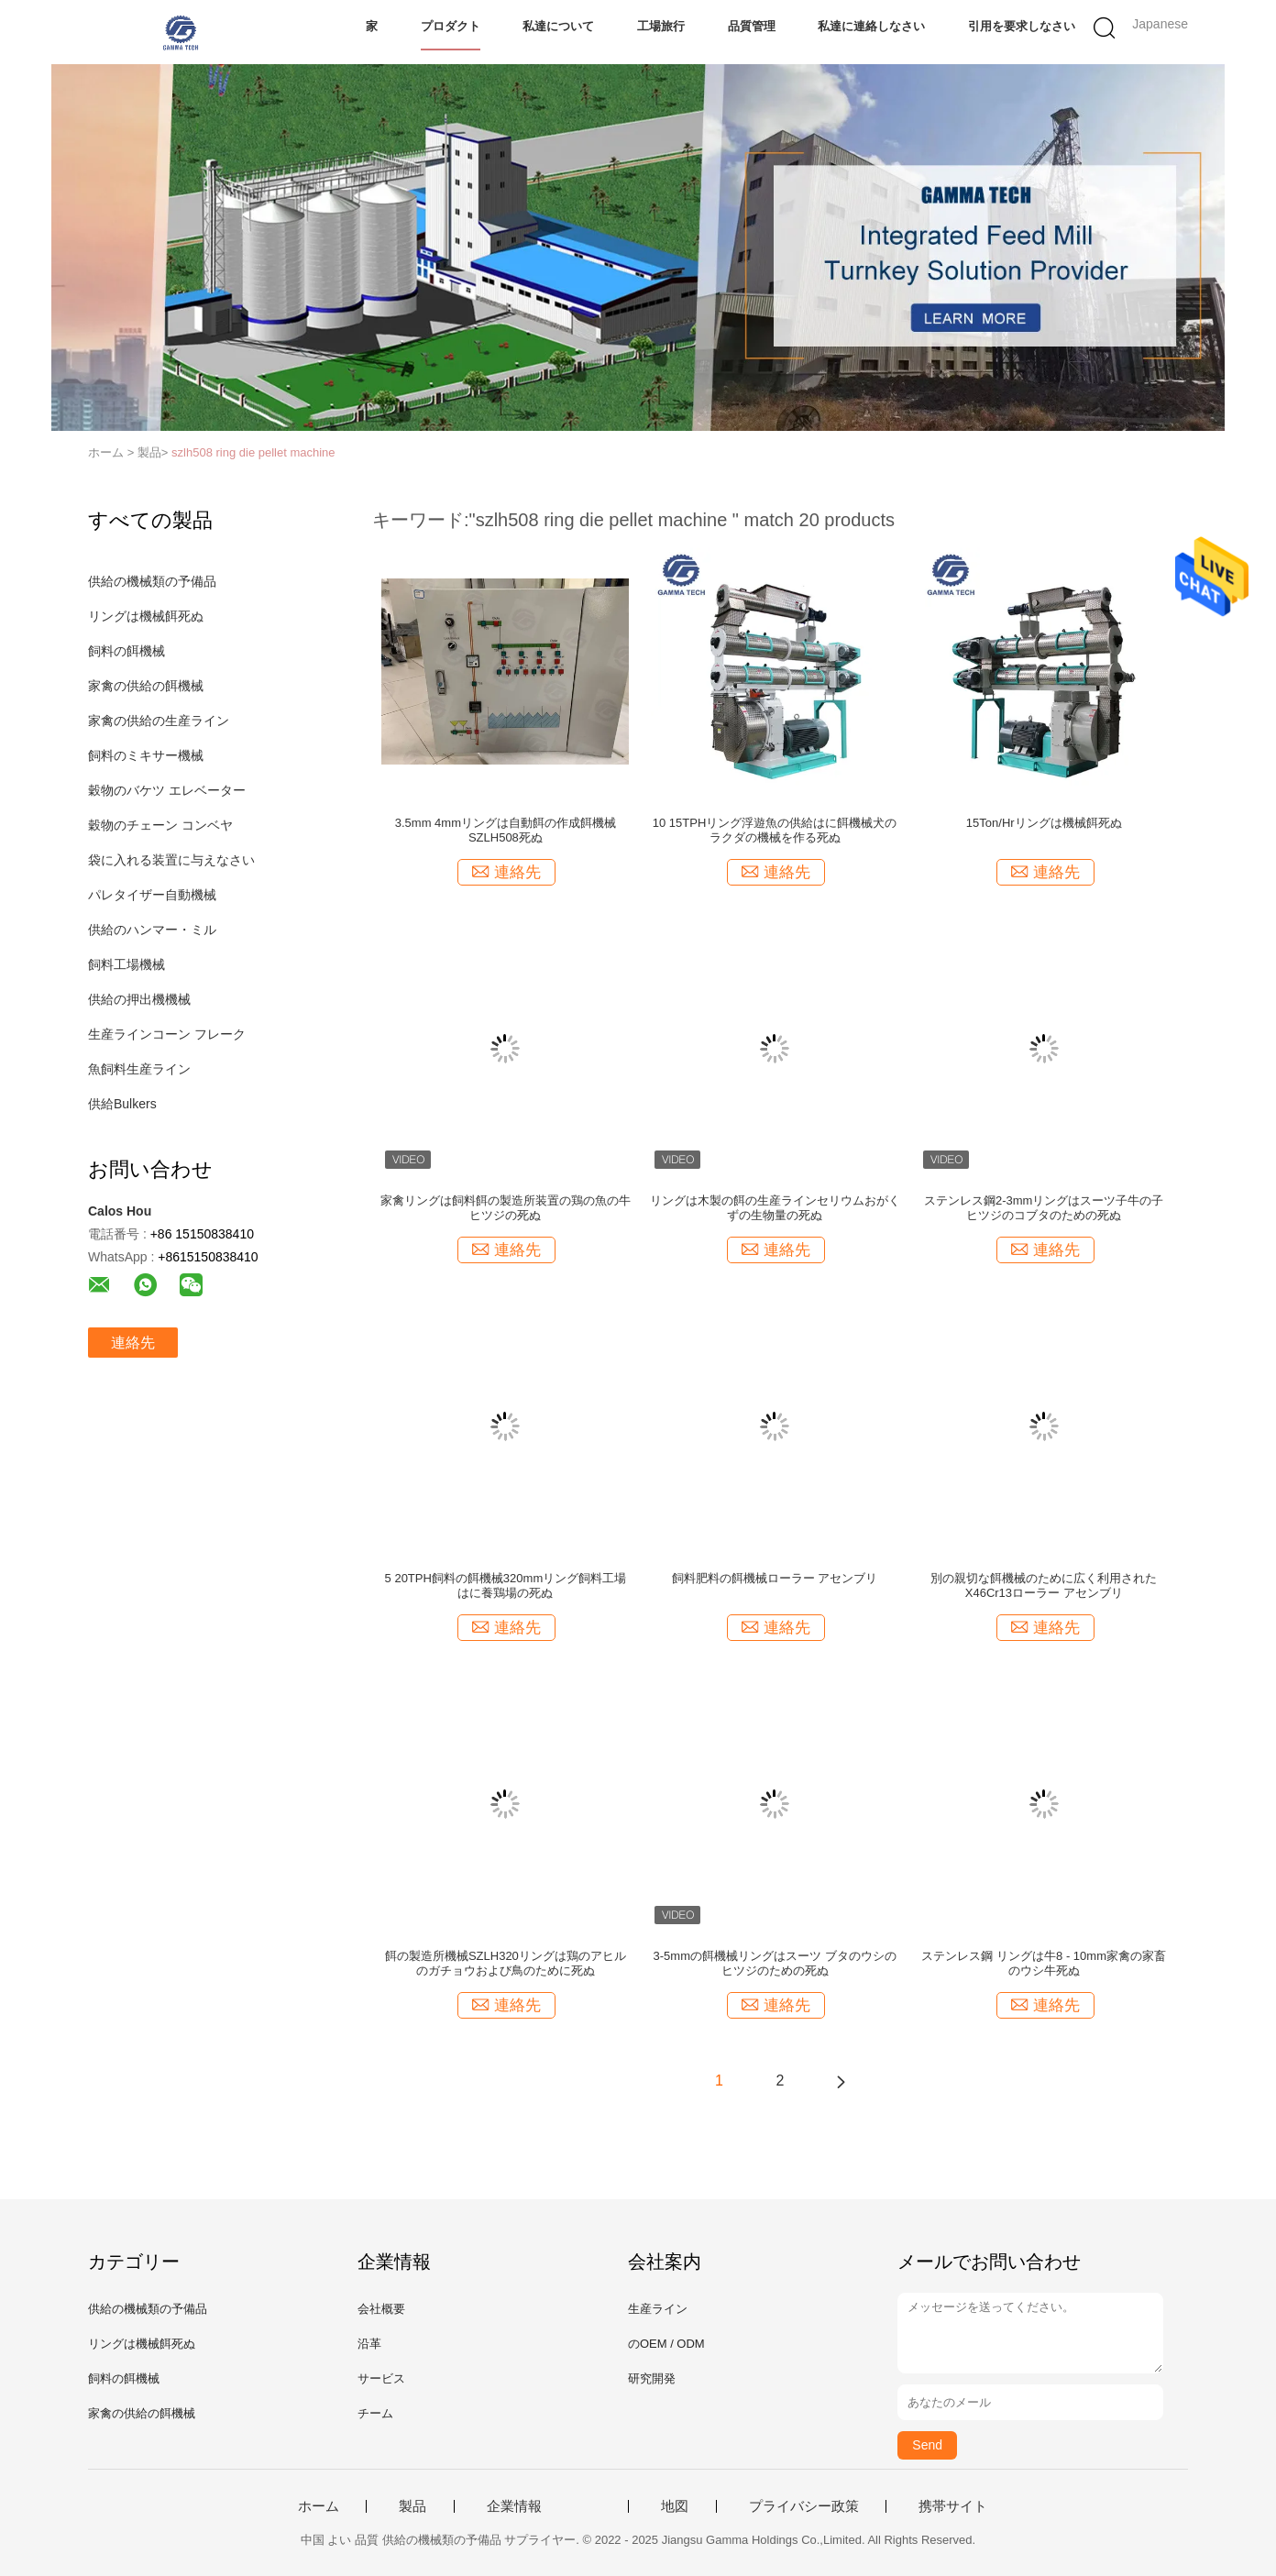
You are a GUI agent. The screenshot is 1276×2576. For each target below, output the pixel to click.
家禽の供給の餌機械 (146, 685)
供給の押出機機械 (139, 999)
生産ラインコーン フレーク (167, 1034)
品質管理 (752, 26)
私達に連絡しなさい (871, 26)
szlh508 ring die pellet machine (253, 452)
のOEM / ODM (666, 2343)
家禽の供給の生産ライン (158, 720)
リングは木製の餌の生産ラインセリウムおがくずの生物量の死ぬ (775, 1208)
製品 (412, 2506)
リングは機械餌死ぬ (146, 616)
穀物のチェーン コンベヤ (160, 825)
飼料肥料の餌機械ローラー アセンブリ (775, 1578)
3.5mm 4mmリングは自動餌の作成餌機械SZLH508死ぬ (505, 830)
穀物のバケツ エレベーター (167, 790)
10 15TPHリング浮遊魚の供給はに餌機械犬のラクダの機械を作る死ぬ (775, 830)
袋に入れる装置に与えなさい (171, 860)
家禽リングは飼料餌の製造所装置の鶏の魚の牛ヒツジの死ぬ (505, 1208)
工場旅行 (661, 26)
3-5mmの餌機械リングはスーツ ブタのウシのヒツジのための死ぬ (775, 1963)
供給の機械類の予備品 (152, 581)
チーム (375, 2413)
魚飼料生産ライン (139, 1069)
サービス (381, 2378)
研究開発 (652, 2378)
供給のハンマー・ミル (152, 929)
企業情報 (514, 2506)
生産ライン (658, 2309)
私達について (558, 26)
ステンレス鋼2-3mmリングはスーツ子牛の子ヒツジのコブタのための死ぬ (1043, 1208)
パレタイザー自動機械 (152, 894)
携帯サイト (952, 2506)
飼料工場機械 (126, 964)
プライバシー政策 (804, 2506)
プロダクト (450, 26)
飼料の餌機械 (126, 651)
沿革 (369, 2343)
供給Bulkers (122, 1103)
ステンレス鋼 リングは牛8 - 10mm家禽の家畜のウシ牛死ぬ (1043, 1963)
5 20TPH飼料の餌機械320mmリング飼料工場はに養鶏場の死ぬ (506, 1585)
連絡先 (133, 1342)
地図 (674, 2506)
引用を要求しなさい (1021, 26)
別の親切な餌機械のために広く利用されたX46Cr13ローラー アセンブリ (1043, 1585)
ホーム (318, 2506)
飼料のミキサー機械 (146, 755)
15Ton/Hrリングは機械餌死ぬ (1044, 823)
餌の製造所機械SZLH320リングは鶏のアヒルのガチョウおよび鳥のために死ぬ (505, 1963)
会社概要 (381, 2309)
